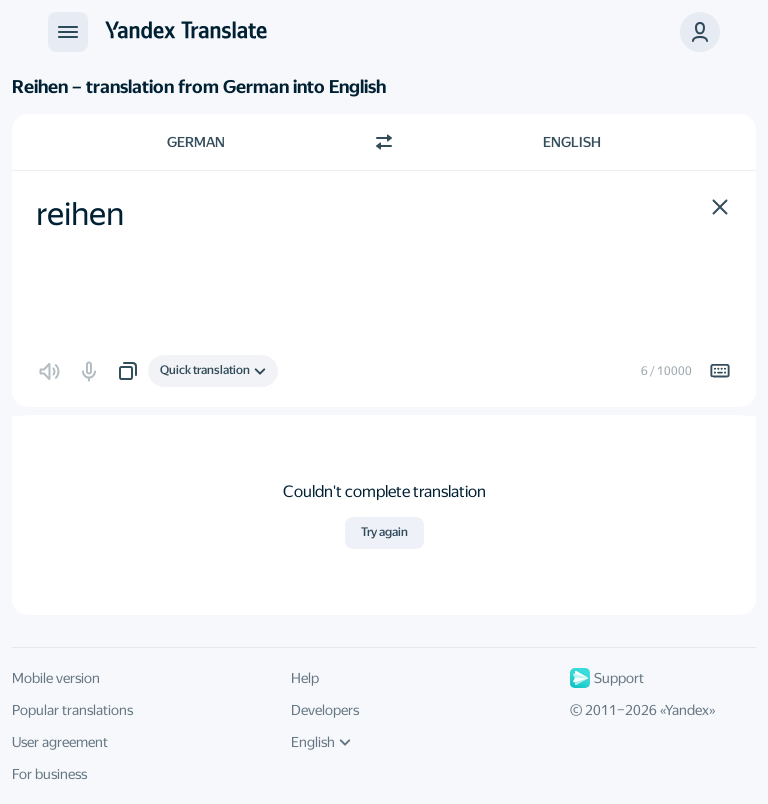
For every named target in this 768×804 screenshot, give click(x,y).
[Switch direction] (384, 142)
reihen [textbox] (80, 214)
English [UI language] (321, 742)
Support (607, 678)
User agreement (60, 742)
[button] (720, 207)
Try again (384, 532)
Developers (325, 710)
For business (49, 774)
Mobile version (56, 678)
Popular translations (72, 710)
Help (305, 678)
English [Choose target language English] (572, 142)
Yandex (687, 710)
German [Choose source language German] (196, 142)
